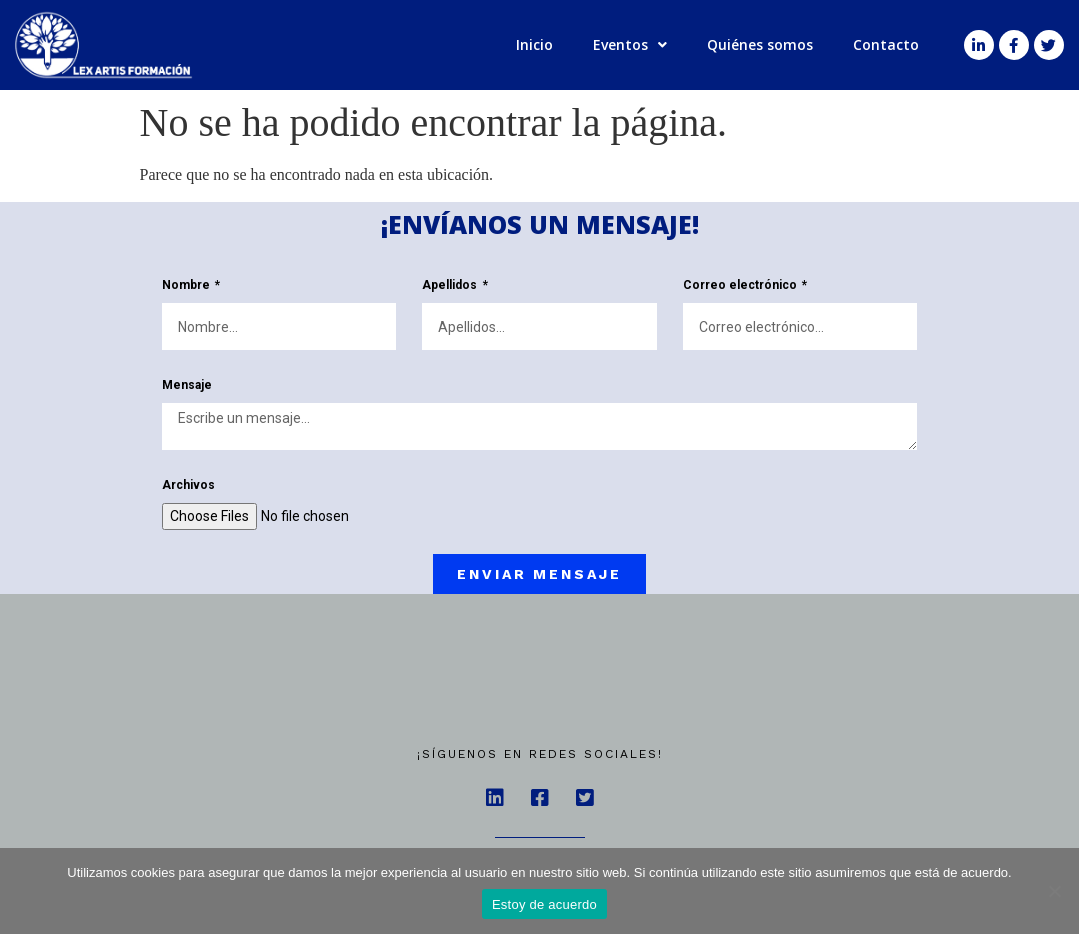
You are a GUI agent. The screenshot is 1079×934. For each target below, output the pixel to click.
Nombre (187, 285)
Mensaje (187, 385)
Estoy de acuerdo (544, 904)
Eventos (630, 45)
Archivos (188, 485)
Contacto (886, 44)
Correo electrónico (741, 285)
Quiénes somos (760, 44)
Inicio (534, 44)
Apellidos (451, 285)
